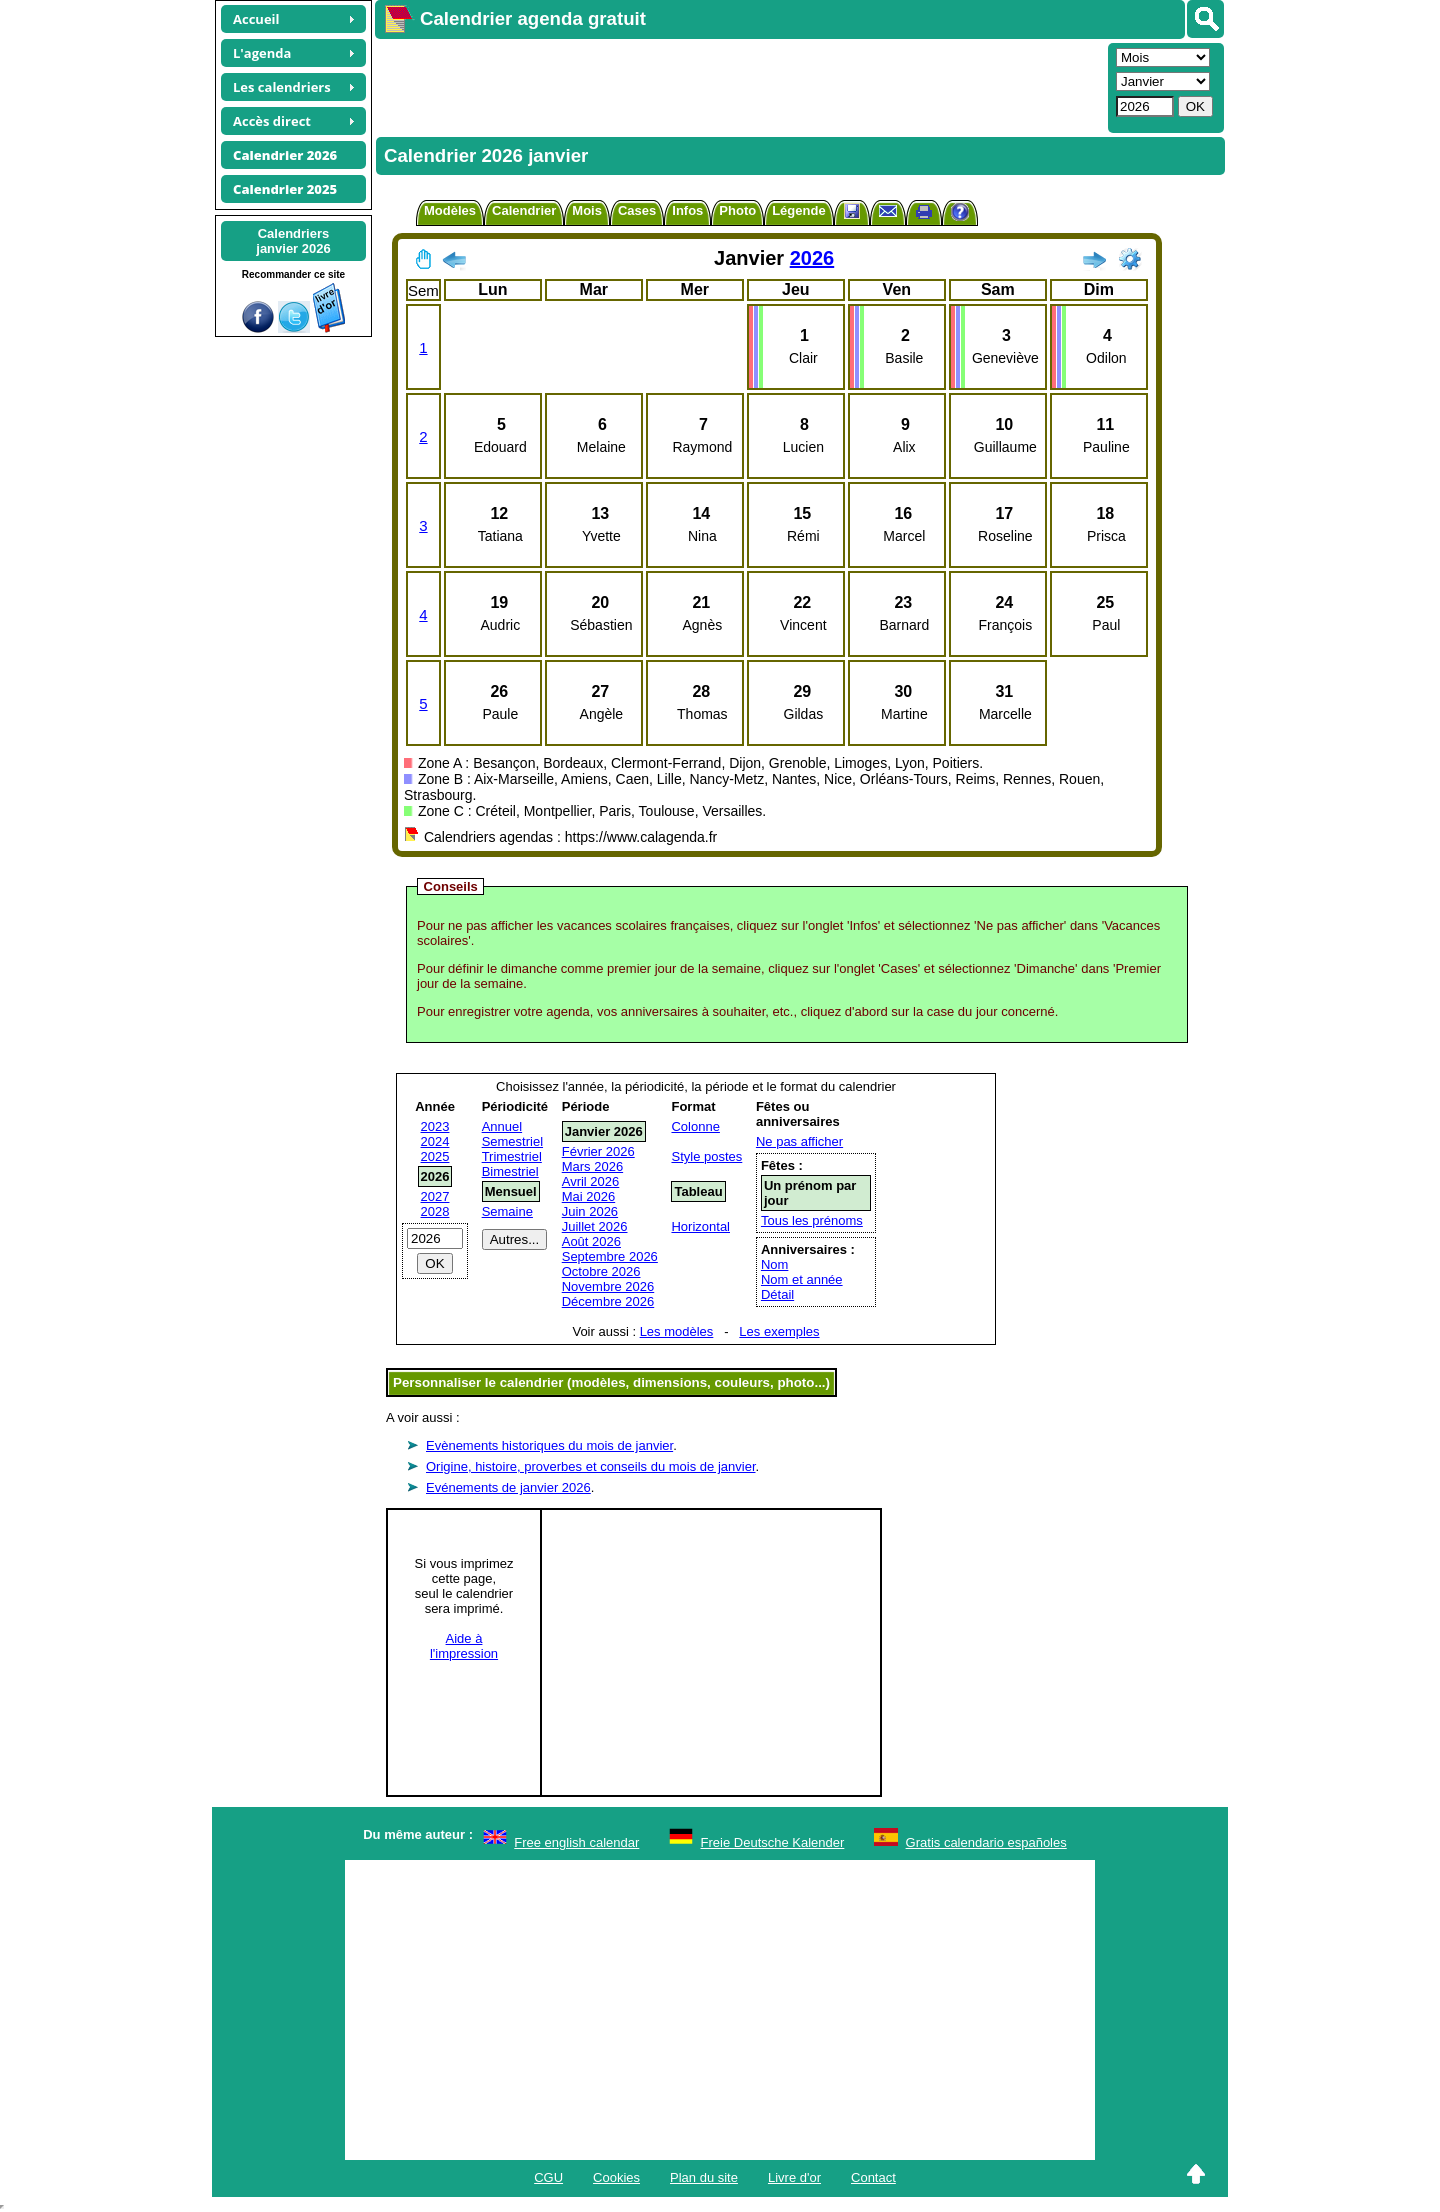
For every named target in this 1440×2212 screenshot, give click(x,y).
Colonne (695, 1126)
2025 (435, 1156)
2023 (435, 1126)
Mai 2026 (588, 1196)
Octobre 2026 (601, 1271)
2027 (435, 1196)
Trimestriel (512, 1156)
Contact (873, 2177)
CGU (548, 2177)
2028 (435, 1211)
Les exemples (779, 1331)
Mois (587, 210)
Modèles (450, 210)
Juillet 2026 (595, 1226)
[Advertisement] (739, 86)
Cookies (616, 2177)
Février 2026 (598, 1151)
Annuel (502, 1126)
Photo (737, 210)
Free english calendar (576, 1842)
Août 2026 (591, 1241)
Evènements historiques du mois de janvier (549, 1445)
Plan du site (704, 2177)
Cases (637, 210)
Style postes (706, 1156)
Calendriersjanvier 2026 (293, 241)
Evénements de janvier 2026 (508, 1487)
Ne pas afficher (799, 1141)
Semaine (507, 1211)
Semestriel (512, 1141)
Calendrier (524, 210)
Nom (774, 1264)
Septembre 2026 (610, 1256)
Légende (798, 210)
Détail (777, 1294)
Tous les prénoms (812, 1220)
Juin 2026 (590, 1211)
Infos (687, 210)
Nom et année (802, 1279)
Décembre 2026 (608, 1301)
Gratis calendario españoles (986, 1842)
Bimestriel (510, 1171)
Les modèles (677, 1331)
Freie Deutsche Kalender (773, 1842)
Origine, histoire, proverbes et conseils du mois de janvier (591, 1466)
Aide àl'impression (464, 1646)
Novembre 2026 (608, 1286)
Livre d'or (794, 2177)
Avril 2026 (591, 1181)
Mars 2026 (592, 1166)
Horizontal (700, 1226)
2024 (435, 1141)
